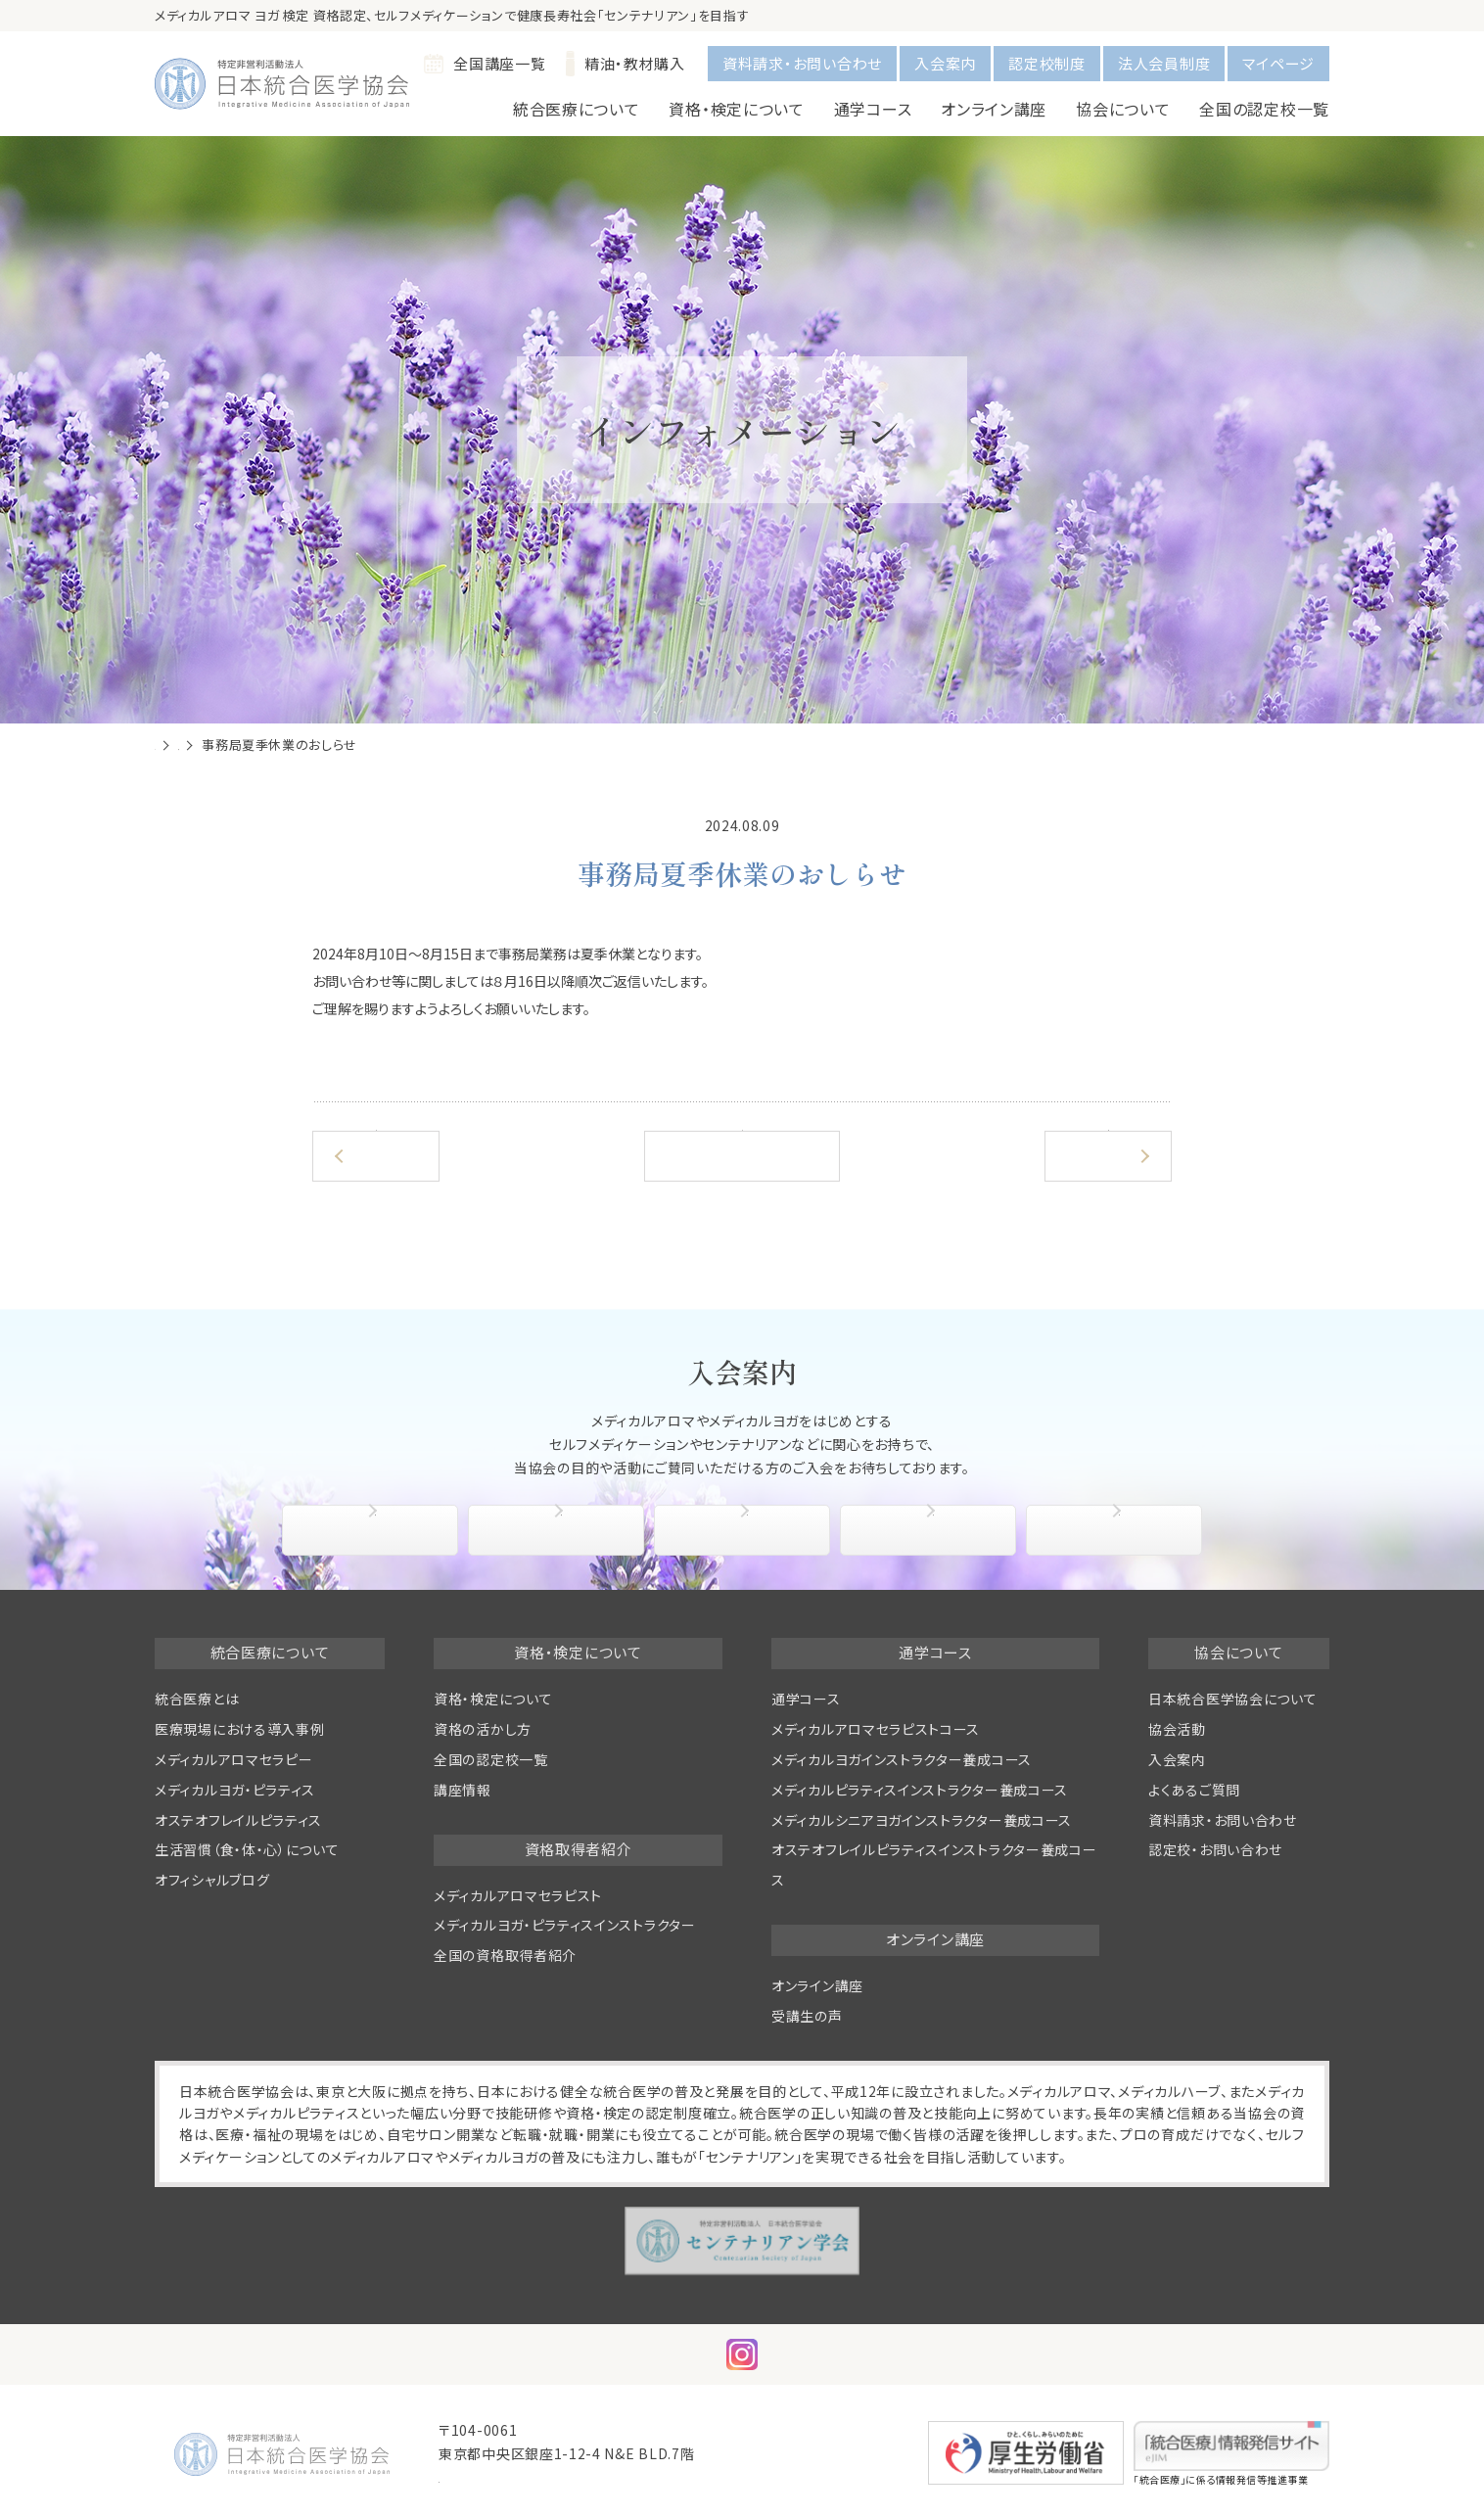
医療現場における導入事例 (239, 1729)
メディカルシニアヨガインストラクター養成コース (921, 1820)
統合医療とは (197, 1698)
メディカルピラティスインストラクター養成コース (919, 1789)
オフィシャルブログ (212, 1879)
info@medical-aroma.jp (525, 2477)
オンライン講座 (817, 1985)
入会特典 (746, 1530)
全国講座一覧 (484, 63)
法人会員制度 (1164, 63)
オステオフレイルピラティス (238, 1820)
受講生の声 (807, 2016)
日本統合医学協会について (1232, 1698)
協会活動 (932, 1530)
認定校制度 (1047, 63)
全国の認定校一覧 (1264, 108)
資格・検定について (493, 1698)
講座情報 (462, 1789)
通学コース (806, 1698)
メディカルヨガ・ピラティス (235, 1789)
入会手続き (561, 1530)
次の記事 (1105, 1155)
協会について (375, 1530)
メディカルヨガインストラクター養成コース (901, 1759)
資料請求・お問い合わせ (802, 63)
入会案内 (945, 63)
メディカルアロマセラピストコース (875, 1729)
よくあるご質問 (1119, 1530)
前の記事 (379, 1155)
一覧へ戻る (742, 1155)
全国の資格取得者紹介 (505, 1955)
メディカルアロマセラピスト (518, 1895)
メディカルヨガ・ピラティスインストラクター (565, 1924)
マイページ (1278, 63)
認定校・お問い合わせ (1215, 1849)
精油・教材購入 (625, 63)
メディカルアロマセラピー (233, 1759)
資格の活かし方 (483, 1729)
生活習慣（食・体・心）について (247, 1849)
